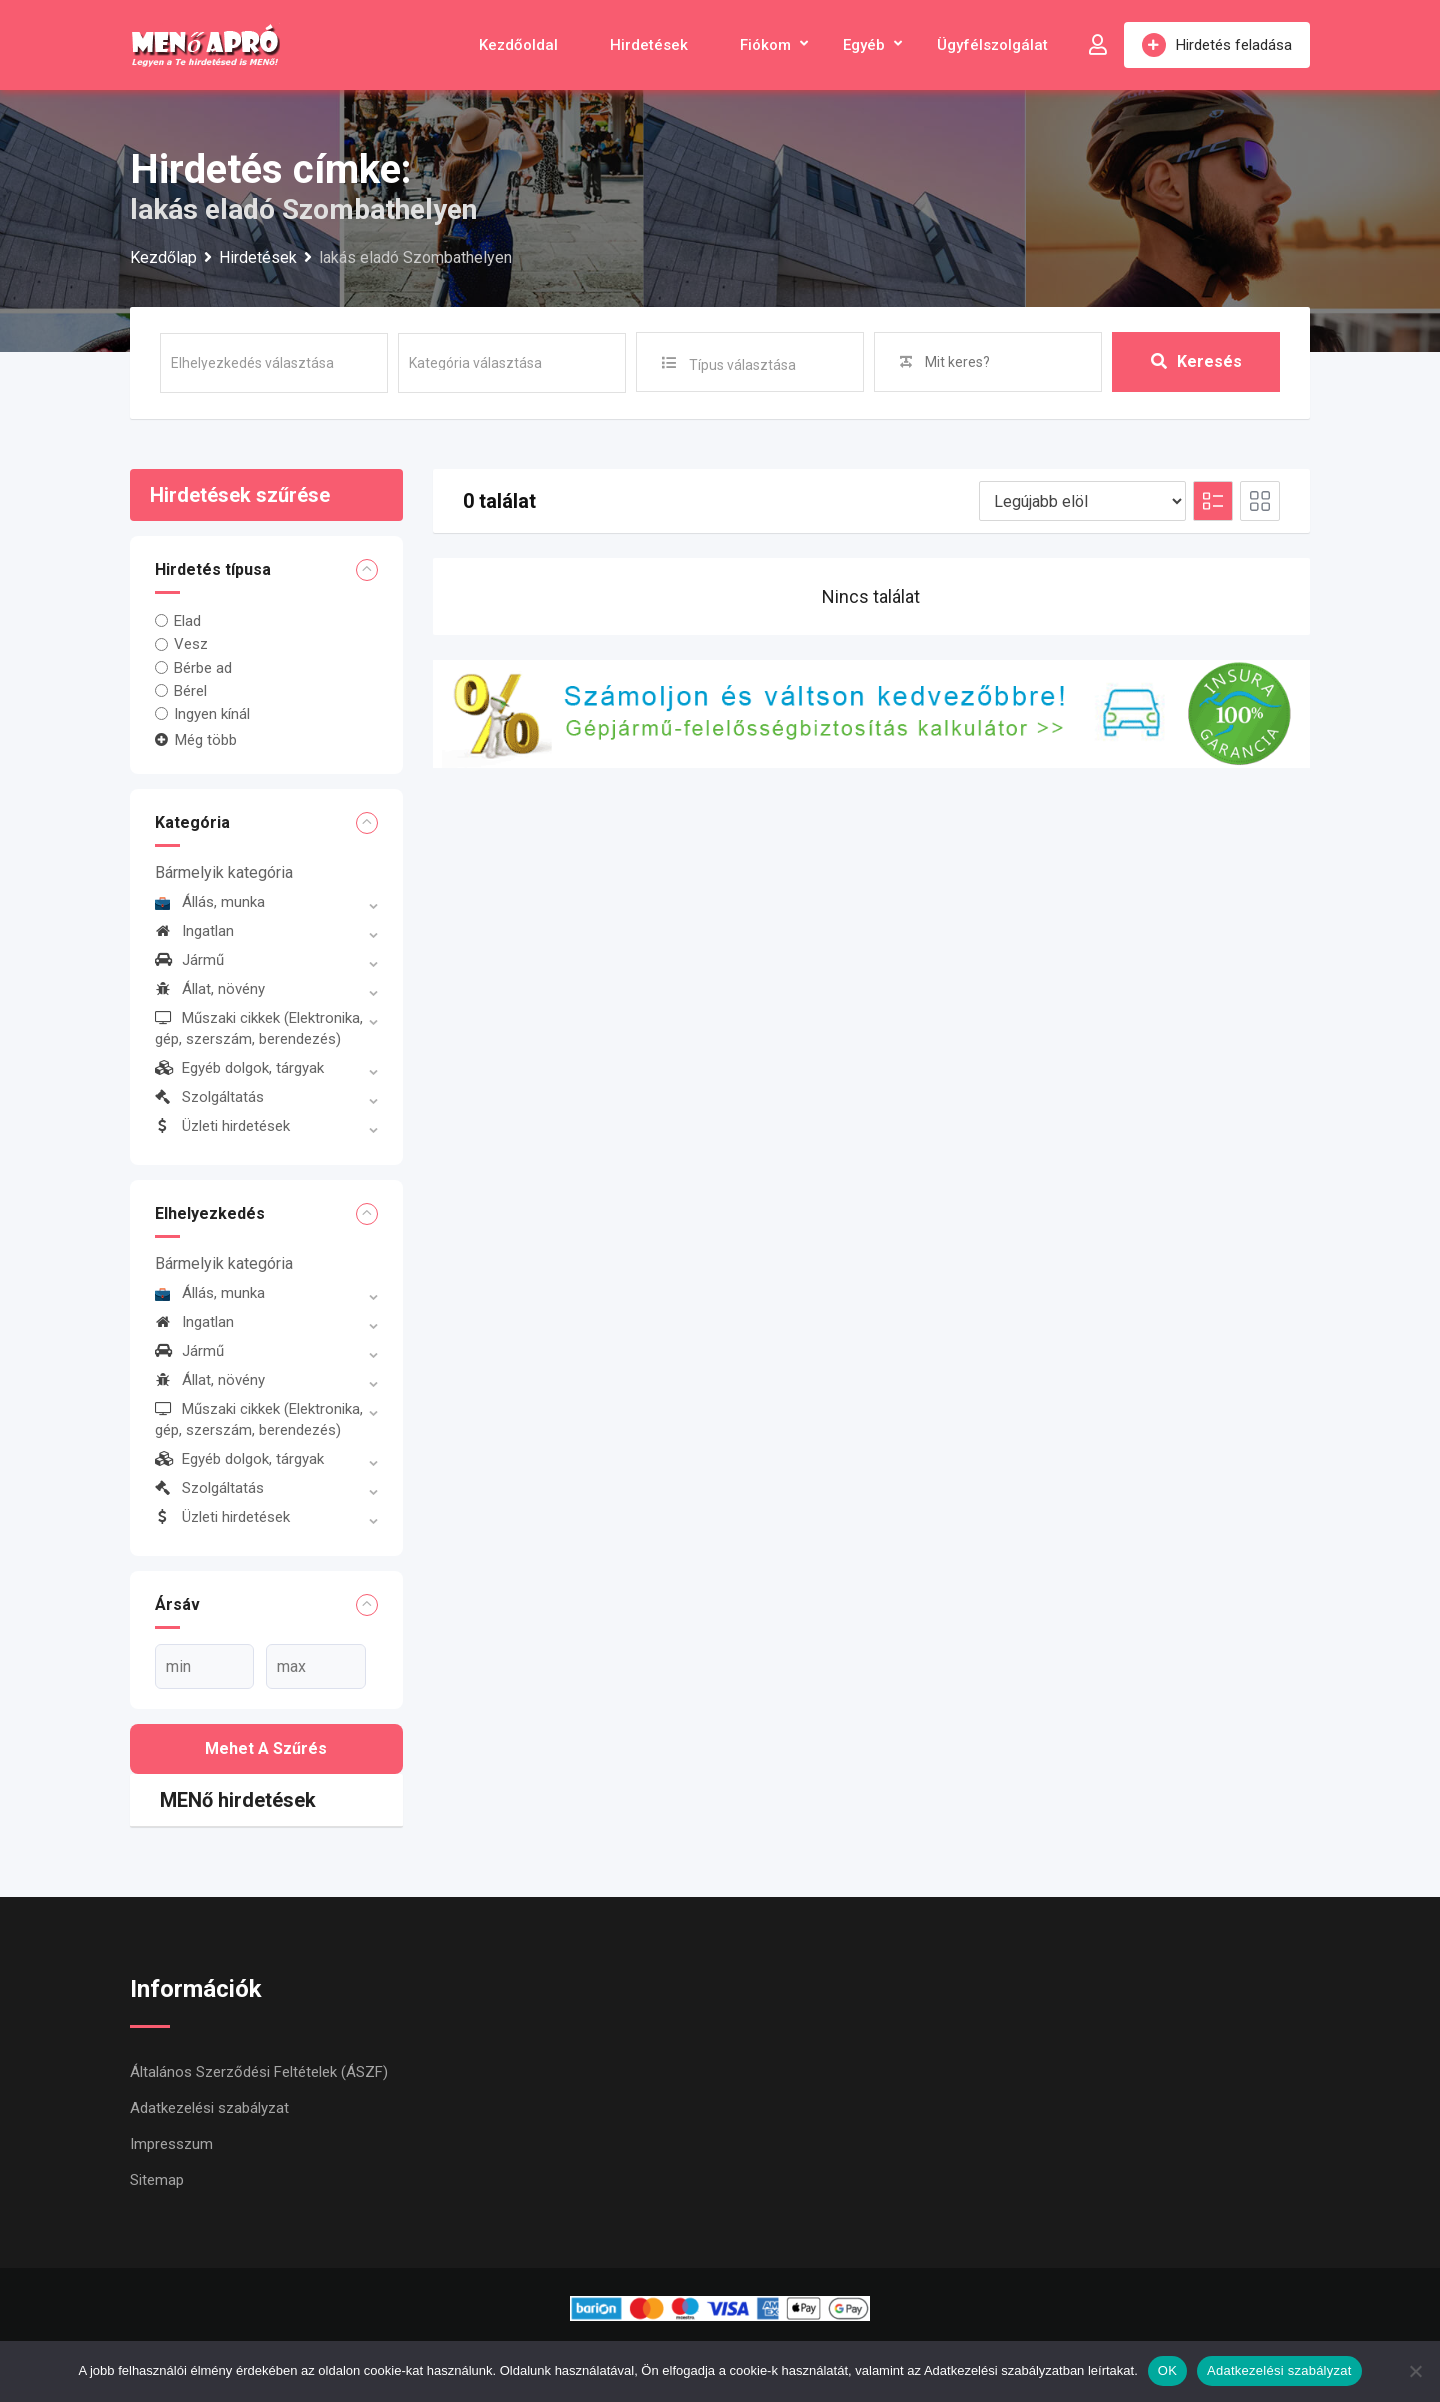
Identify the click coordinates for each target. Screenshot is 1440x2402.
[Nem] (1415, 2371)
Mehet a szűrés (266, 1748)
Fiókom (765, 45)
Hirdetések (649, 45)
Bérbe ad (203, 668)
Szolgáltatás (209, 1097)
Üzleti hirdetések (222, 1126)
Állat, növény (210, 989)
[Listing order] (1082, 501)
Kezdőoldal (518, 45)
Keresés (1196, 361)
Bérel (190, 691)
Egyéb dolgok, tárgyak (239, 1068)
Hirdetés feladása (1217, 45)
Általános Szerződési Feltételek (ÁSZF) (259, 2072)
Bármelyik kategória (224, 872)
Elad (187, 621)
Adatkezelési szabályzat (209, 2108)
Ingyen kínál (212, 714)
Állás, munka (210, 902)
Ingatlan (194, 931)
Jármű (189, 960)
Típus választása (742, 365)
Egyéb (864, 45)
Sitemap (157, 2180)
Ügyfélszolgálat (992, 45)
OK (1167, 2370)
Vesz (191, 644)
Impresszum (171, 2144)
